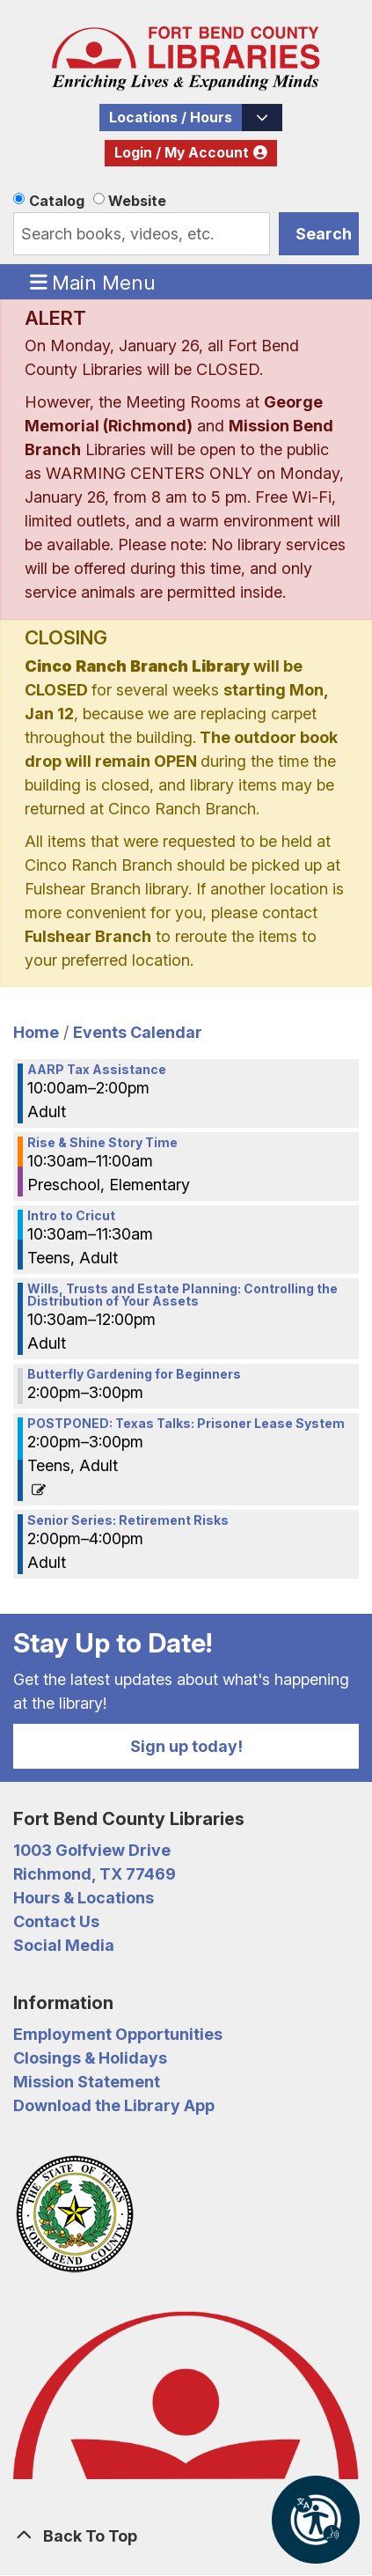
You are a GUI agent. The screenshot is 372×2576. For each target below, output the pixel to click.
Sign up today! (186, 1746)
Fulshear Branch (88, 936)
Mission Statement (86, 2081)
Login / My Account (181, 152)
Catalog (56, 201)
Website (137, 201)
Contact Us (56, 1921)
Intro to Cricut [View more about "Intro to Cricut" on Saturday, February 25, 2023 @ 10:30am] (71, 1216)
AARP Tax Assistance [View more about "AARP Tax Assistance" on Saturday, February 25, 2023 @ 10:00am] (96, 1070)
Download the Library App (114, 2105)
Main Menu (93, 281)
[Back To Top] (186, 2536)
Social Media (63, 1945)
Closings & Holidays (90, 2058)
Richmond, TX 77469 (94, 1874)
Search (323, 233)
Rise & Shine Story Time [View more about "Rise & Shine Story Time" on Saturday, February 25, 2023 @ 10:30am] (102, 1143)
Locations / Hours (170, 117)
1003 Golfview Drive (92, 1850)
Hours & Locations (83, 1897)
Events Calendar (137, 1032)
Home (36, 1032)
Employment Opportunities (117, 2034)
